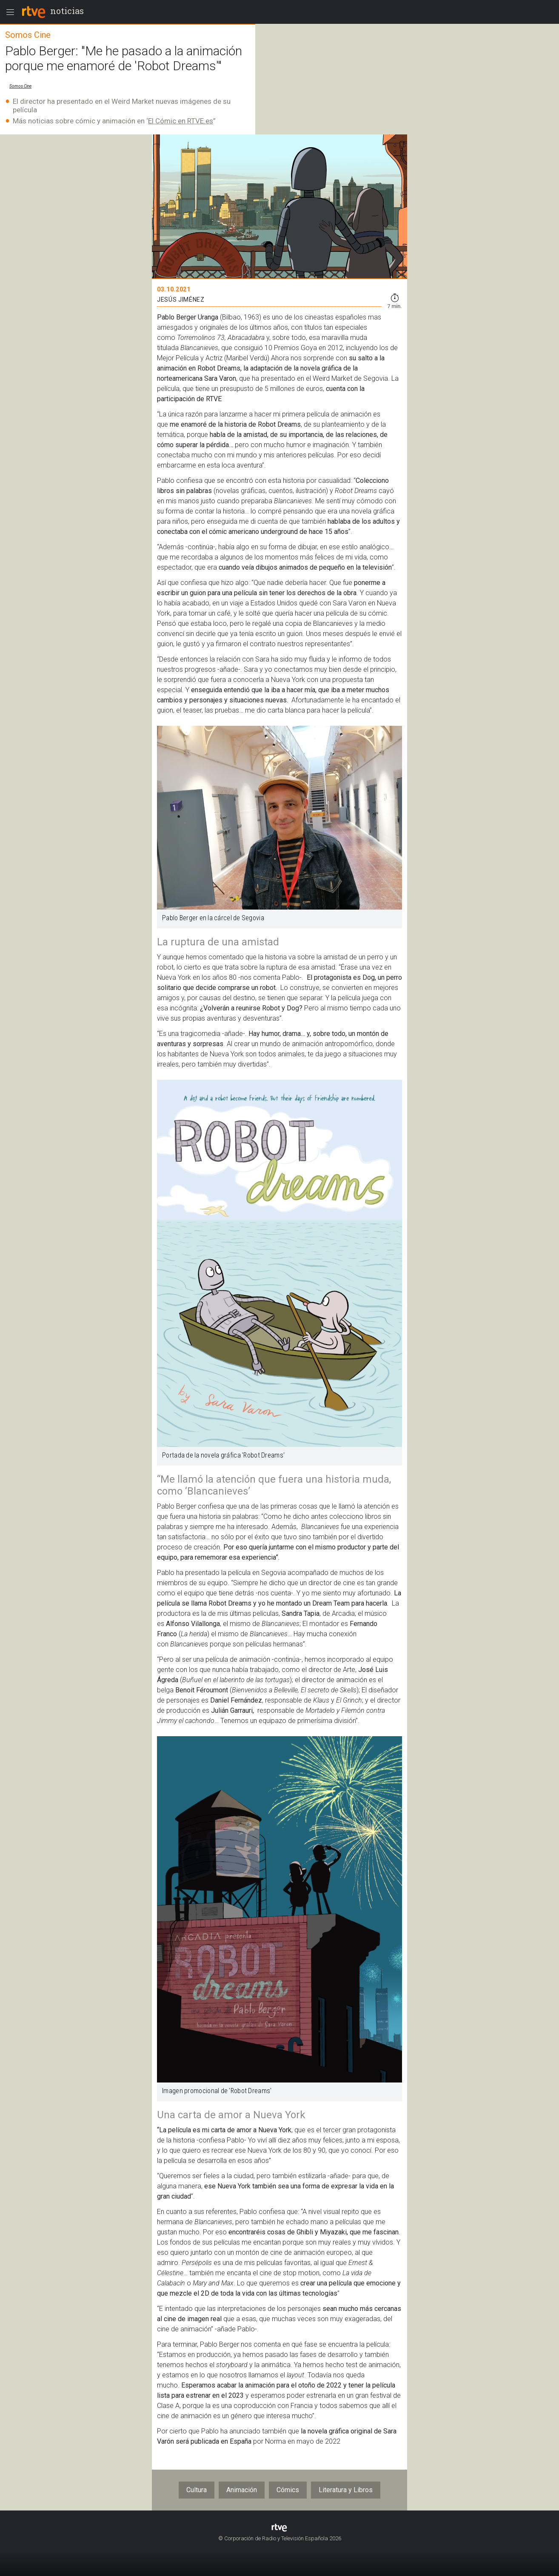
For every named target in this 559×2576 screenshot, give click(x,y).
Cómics (288, 2490)
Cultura (196, 2490)
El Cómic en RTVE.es (180, 121)
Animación (241, 2490)
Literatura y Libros (346, 2490)
